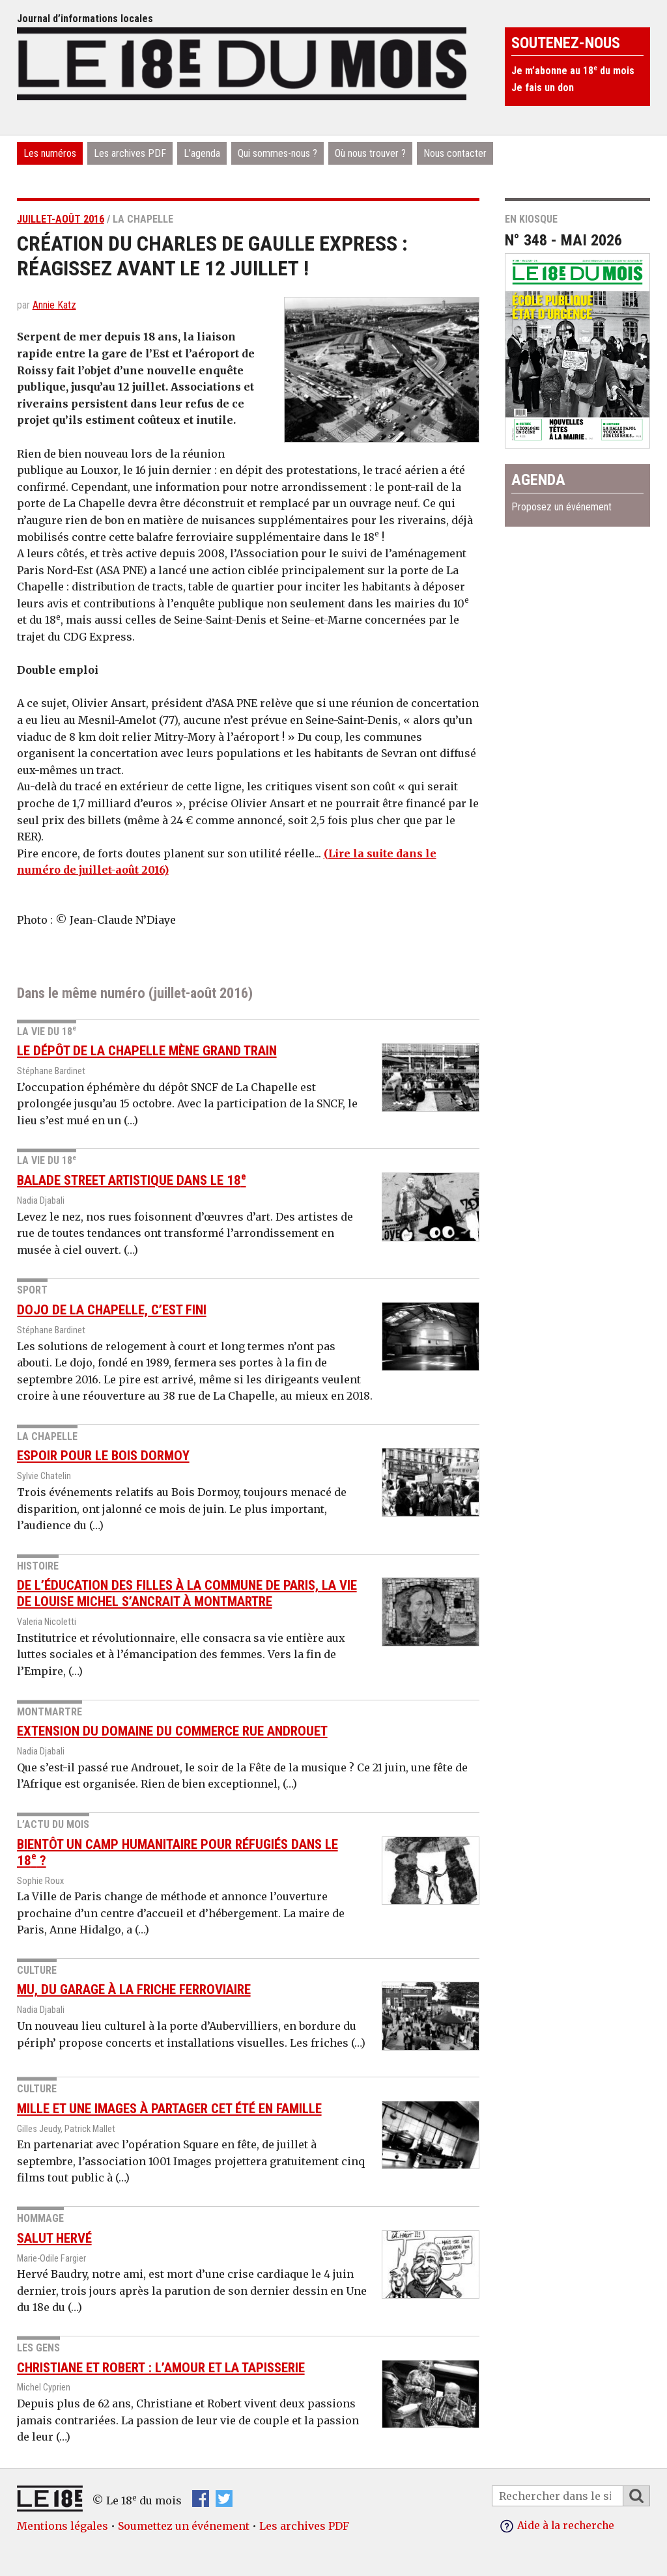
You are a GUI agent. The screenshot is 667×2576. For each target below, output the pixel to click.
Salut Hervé (54, 2237)
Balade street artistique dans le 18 (131, 1180)
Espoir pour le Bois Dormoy (103, 1455)
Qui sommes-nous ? (277, 153)
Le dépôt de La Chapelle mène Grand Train (147, 1051)
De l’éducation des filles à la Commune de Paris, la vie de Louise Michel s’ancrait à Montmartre (187, 1593)
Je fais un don (542, 87)
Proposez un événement (561, 507)
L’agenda (202, 153)
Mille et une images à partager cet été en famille (169, 2108)
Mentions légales (62, 2525)
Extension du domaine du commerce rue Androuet (172, 1731)
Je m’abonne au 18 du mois (572, 70)
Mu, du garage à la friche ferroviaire (134, 1989)
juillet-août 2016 (60, 219)
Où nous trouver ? (370, 153)
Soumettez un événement (183, 2525)
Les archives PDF (130, 153)
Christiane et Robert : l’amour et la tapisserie (161, 2367)
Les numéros (49, 153)
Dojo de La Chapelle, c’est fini (111, 1310)
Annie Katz (54, 305)
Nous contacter (455, 153)
